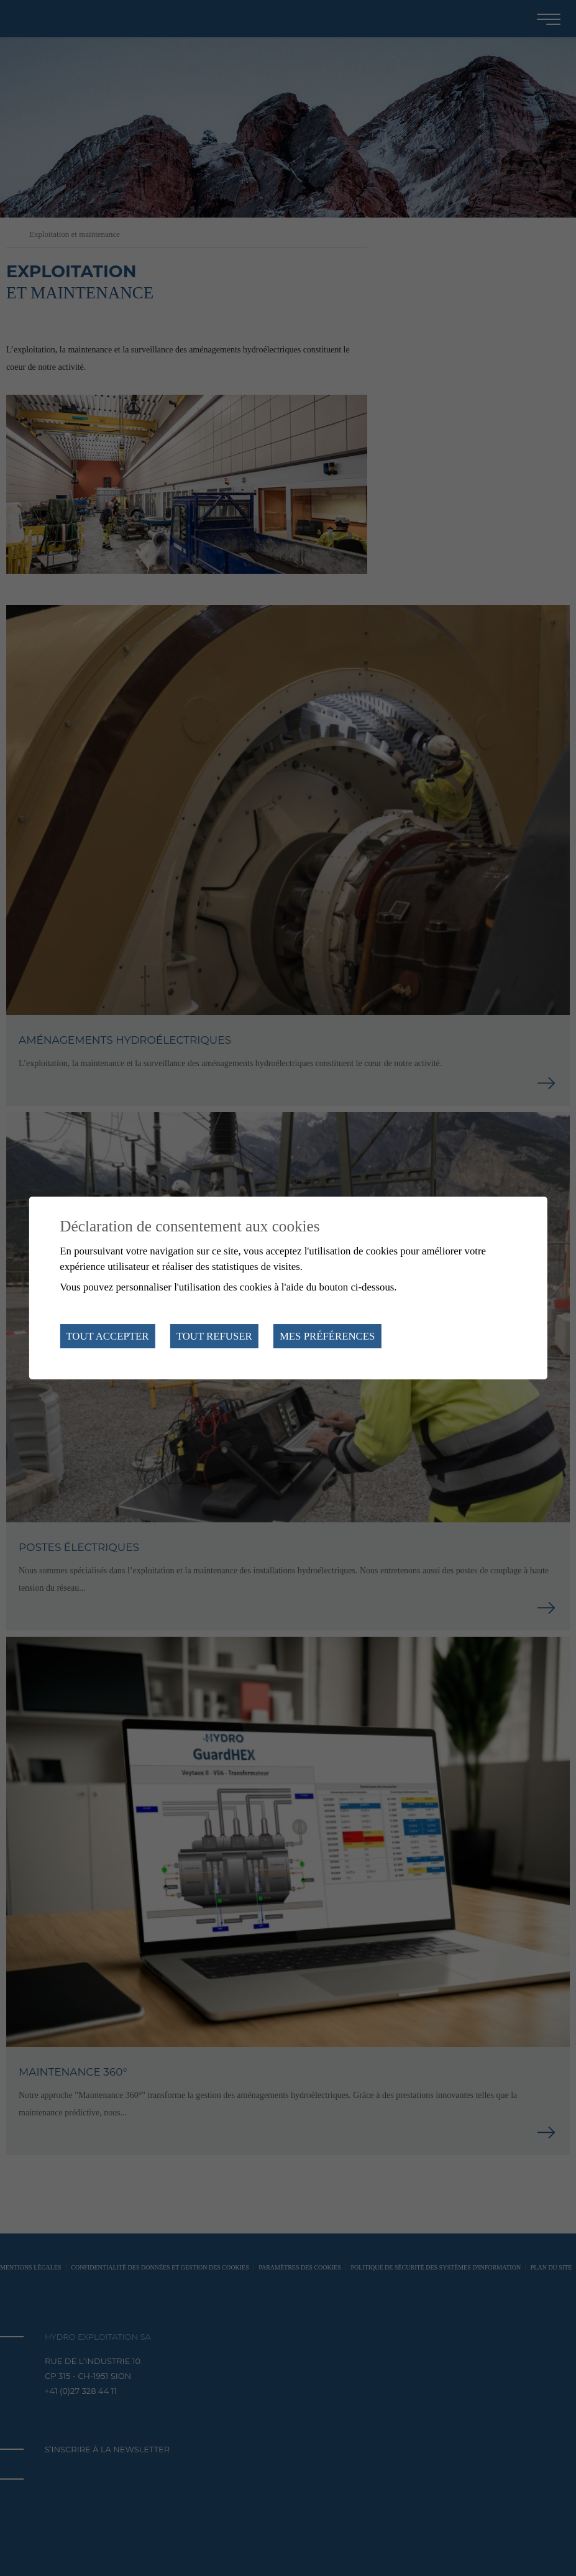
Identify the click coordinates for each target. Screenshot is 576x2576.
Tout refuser (214, 1336)
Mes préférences (327, 1336)
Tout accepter (107, 1336)
